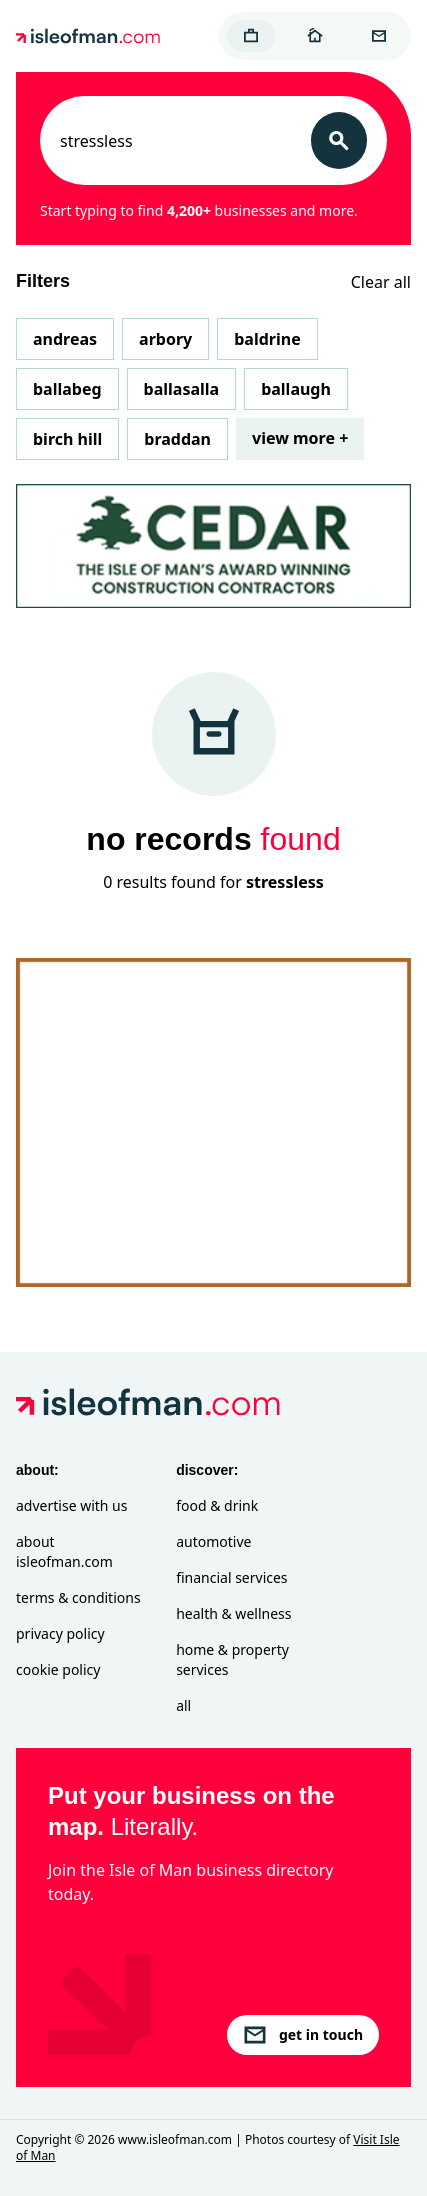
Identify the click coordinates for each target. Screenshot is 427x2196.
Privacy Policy (60, 1633)
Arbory (165, 339)
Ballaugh (296, 389)
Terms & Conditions (78, 1597)
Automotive (213, 1541)
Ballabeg (67, 389)
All (183, 1705)
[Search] (339, 140)
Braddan (177, 439)
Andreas (65, 339)
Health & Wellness (233, 1613)
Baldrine (267, 339)
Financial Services (231, 1577)
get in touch (303, 2035)
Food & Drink (217, 1505)
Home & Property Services (232, 1659)
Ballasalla (182, 389)
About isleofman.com (64, 1551)
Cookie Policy (58, 1669)
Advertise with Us (71, 1505)
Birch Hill (67, 439)
